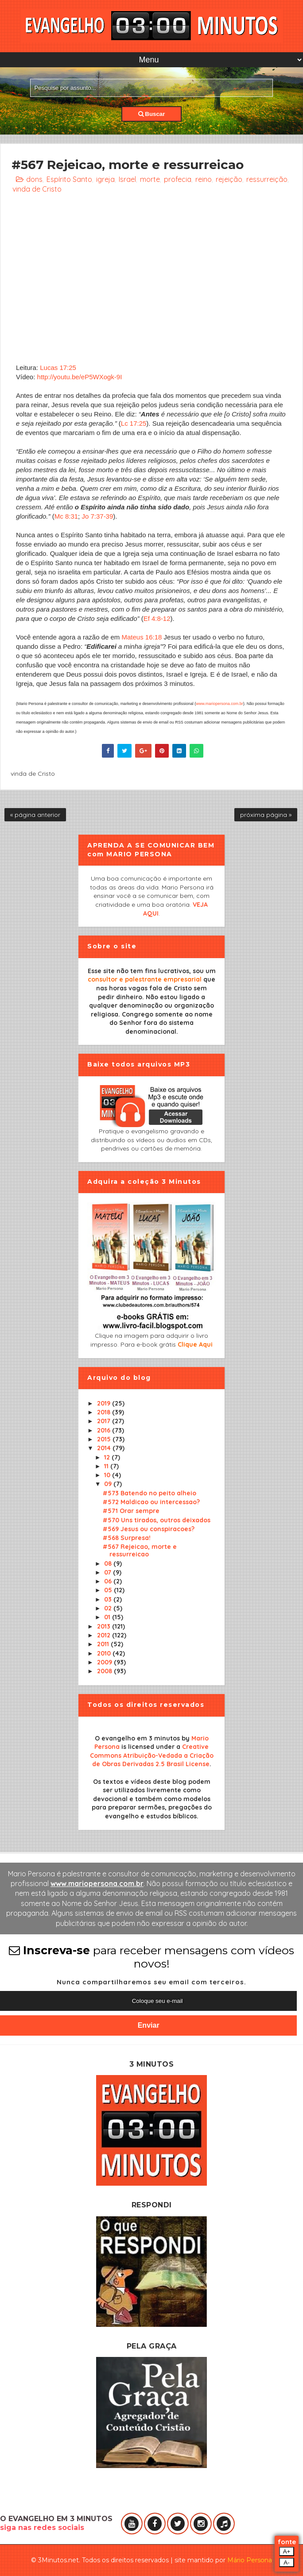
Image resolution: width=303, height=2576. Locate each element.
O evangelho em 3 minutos (137, 1738)
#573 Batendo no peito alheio (149, 1493)
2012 (104, 1635)
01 (108, 1617)
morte (150, 179)
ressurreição (266, 179)
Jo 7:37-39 (97, 516)
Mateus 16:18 (142, 637)
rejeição (229, 179)
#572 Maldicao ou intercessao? (151, 1502)
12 (108, 1457)
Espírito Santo (69, 179)
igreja (105, 179)
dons (34, 179)
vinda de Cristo (37, 189)
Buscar (151, 114)
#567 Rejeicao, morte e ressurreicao (140, 1550)
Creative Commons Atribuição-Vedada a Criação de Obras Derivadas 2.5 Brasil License (152, 1755)
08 (108, 1563)
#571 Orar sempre (131, 1511)
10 (108, 1475)
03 (108, 1599)
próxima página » (265, 815)
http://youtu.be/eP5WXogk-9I (79, 377)
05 (109, 1590)
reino (203, 179)
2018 (104, 1412)
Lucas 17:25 (58, 367)
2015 (105, 1439)
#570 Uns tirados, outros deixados (156, 1520)
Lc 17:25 (134, 423)
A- (286, 2562)
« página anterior (35, 815)
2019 (104, 1403)
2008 (105, 1671)
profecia (177, 179)
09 (108, 1484)
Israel (127, 179)
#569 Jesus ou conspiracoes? (148, 1529)
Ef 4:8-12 (157, 618)
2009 (105, 1662)
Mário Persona (249, 2560)
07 (108, 1572)
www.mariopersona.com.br (219, 703)
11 (107, 1466)
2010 (105, 1653)
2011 (104, 1644)
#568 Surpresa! (127, 1538)
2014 (105, 1448)
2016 (104, 1430)
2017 (104, 1421)
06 (108, 1581)
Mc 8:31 (66, 516)
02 (108, 1608)
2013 (104, 1626)
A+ (287, 2551)
